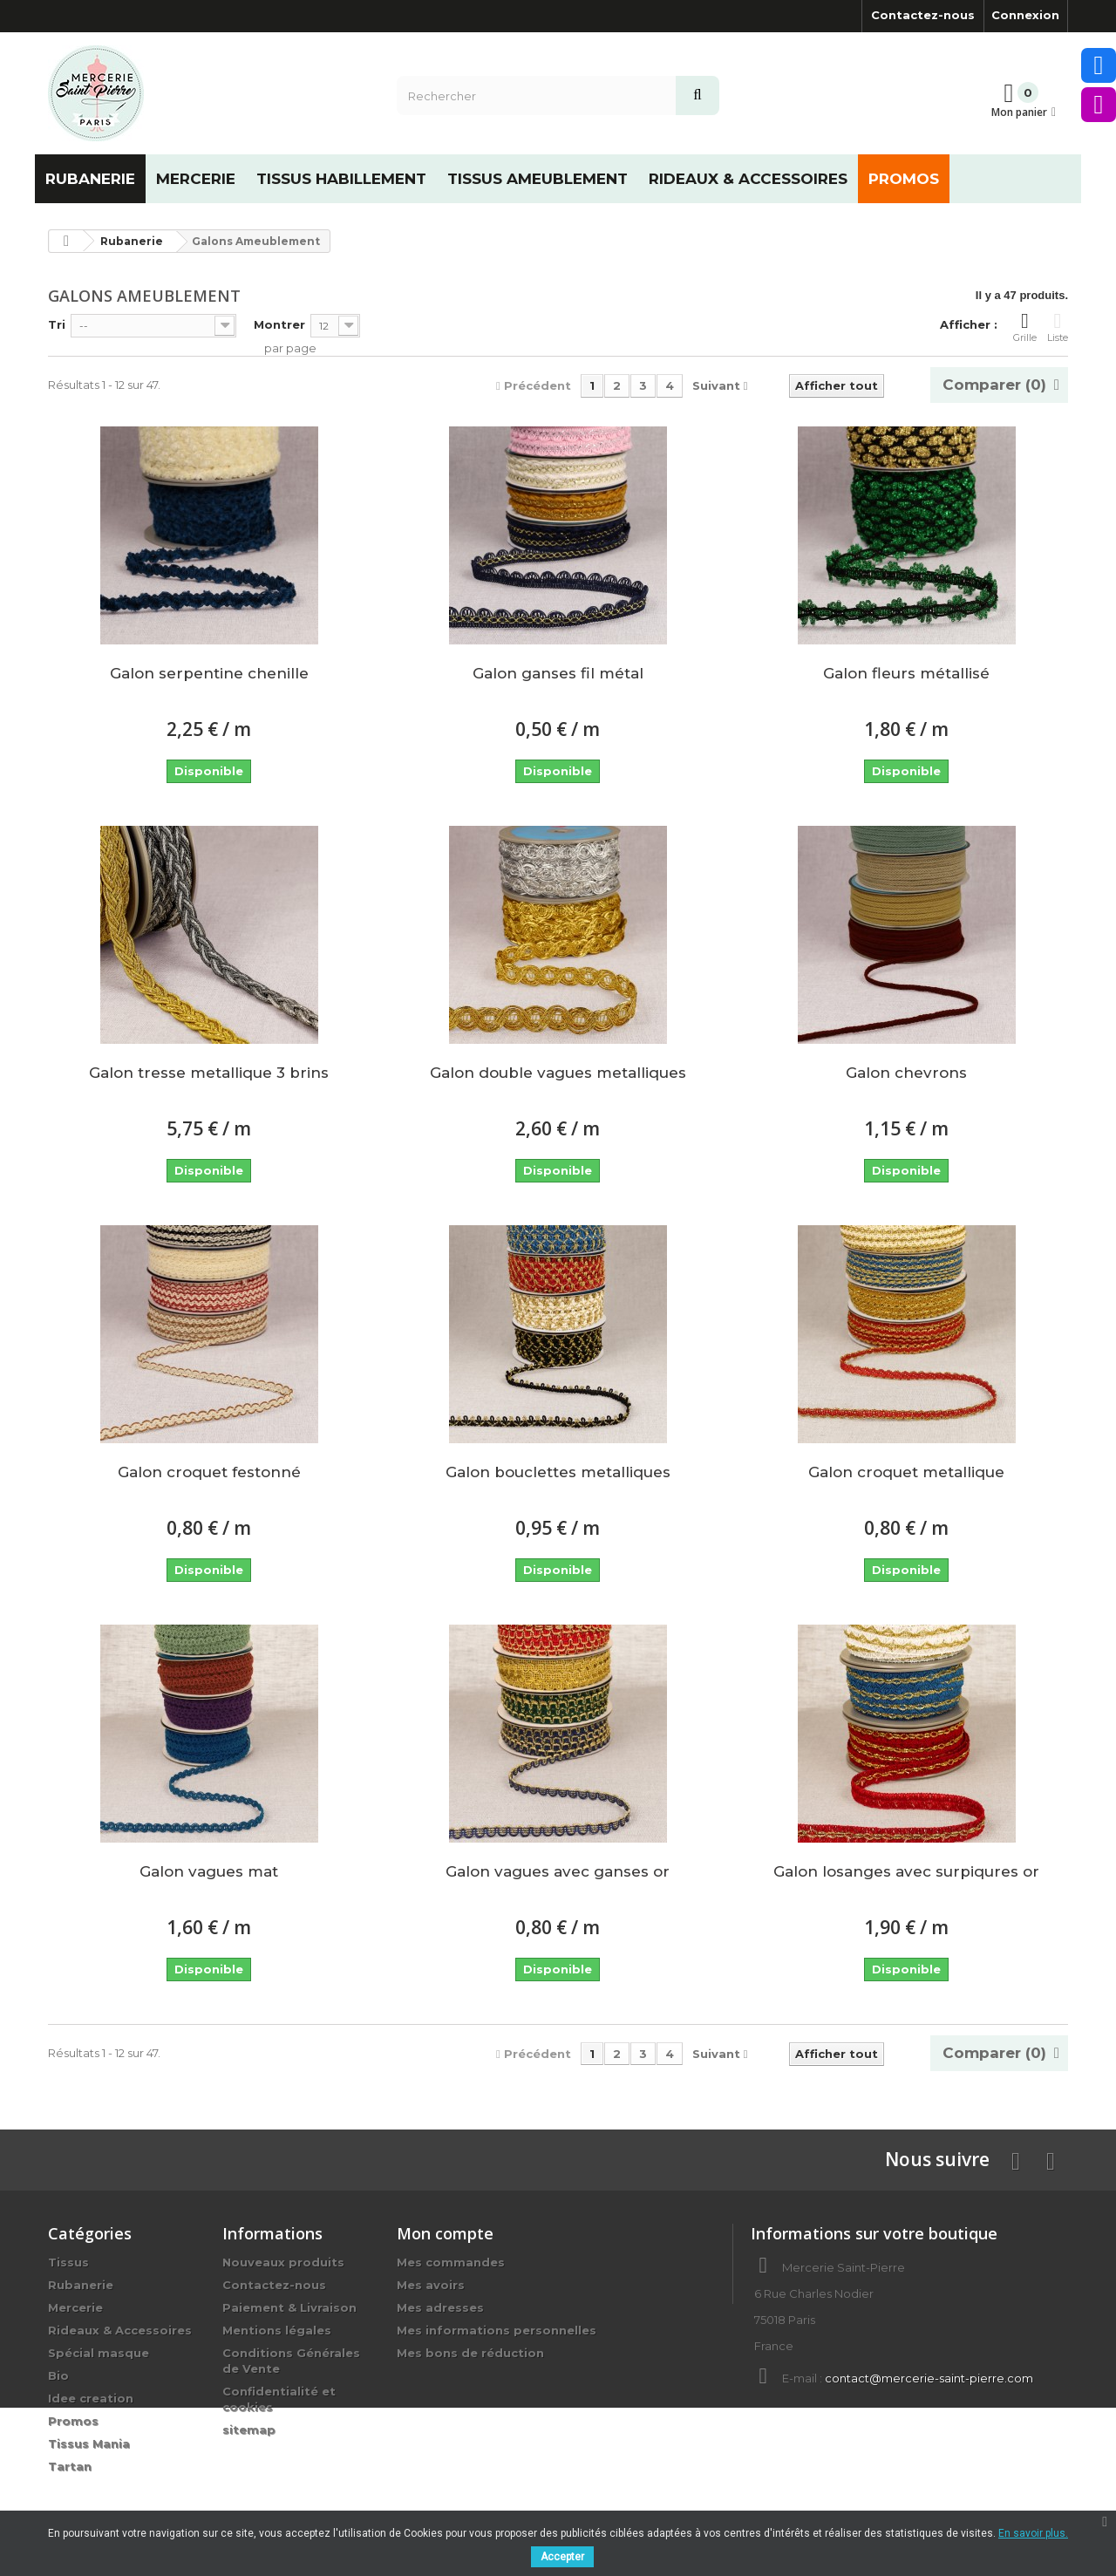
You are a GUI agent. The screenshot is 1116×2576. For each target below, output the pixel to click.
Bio (58, 2375)
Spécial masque (98, 2353)
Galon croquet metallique (906, 1472)
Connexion (1025, 15)
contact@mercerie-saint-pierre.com (929, 2378)
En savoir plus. (1033, 2533)
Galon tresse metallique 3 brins (209, 1072)
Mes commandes (451, 2262)
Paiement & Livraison (289, 2307)
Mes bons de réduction (470, 2353)
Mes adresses (440, 2307)
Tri (56, 324)
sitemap (249, 2429)
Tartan (70, 2466)
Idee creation (90, 2398)
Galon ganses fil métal (558, 673)
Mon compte (445, 2233)
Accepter (562, 2557)
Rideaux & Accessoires (120, 2330)
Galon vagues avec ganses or (558, 1871)
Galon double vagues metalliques (558, 1072)
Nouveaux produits (283, 2262)
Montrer (279, 324)
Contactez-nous (923, 15)
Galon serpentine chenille (209, 673)
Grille (1025, 327)
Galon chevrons (906, 1072)
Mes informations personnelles (496, 2330)
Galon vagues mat (209, 1871)
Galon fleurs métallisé (906, 673)
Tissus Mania (89, 2443)
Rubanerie (80, 2285)
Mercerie (75, 2307)
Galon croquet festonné (209, 1472)
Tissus (68, 2262)
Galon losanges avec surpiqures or (906, 1871)
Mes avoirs (431, 2285)
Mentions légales (276, 2330)
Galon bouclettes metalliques (558, 1472)
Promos (73, 2421)
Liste (1057, 327)
